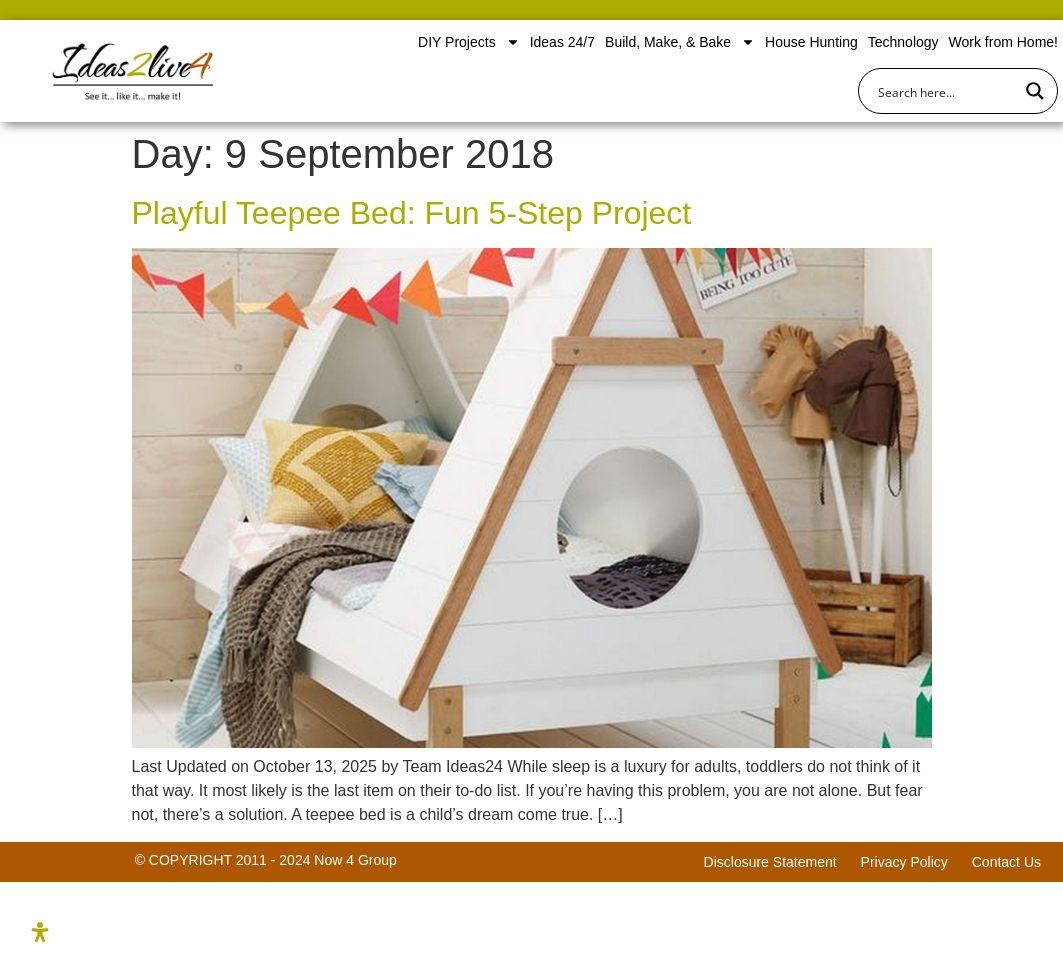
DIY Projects (469, 42)
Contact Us (1006, 862)
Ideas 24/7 (562, 42)
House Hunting (811, 42)
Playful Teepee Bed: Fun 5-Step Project (412, 213)
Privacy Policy (904, 862)
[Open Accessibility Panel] (40, 932)
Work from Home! (1003, 42)
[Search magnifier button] (1035, 91)
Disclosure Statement (770, 862)
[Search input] (945, 91)
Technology (903, 42)
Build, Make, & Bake (680, 42)
